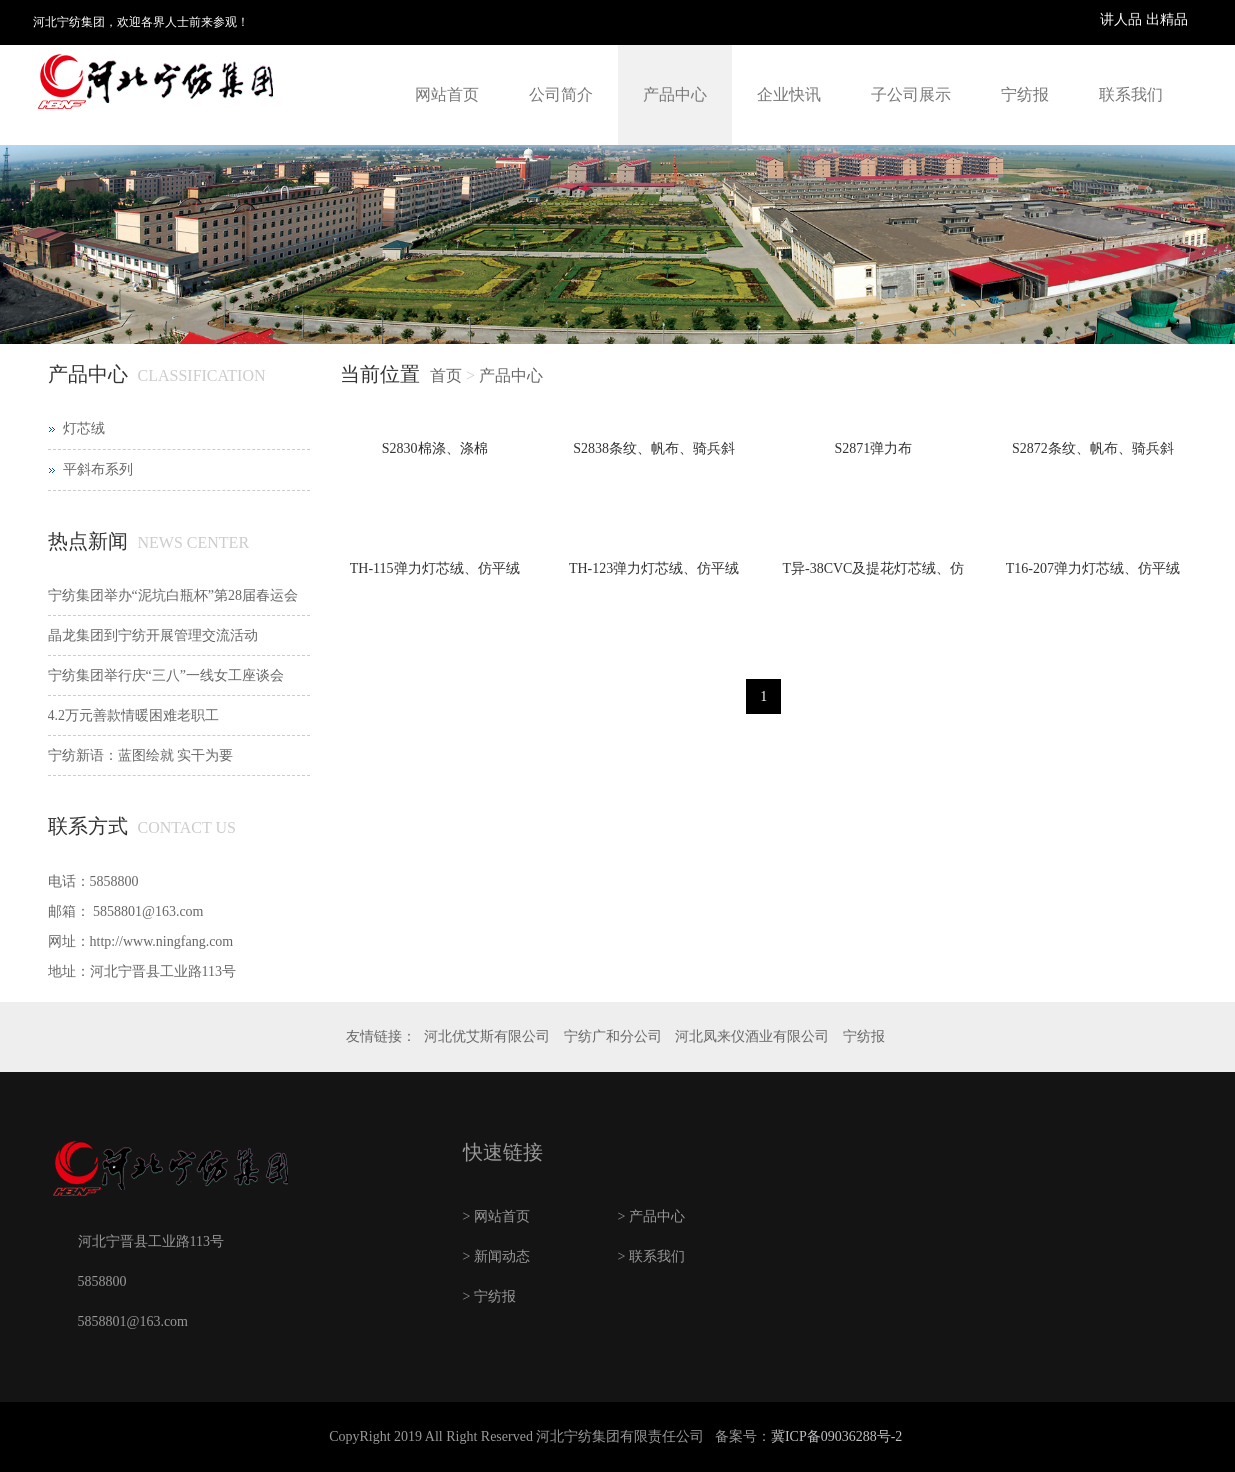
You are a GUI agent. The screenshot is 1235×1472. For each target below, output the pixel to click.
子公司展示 (911, 94)
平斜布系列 (98, 469)
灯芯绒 (84, 428)
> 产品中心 (651, 1216)
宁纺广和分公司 (613, 1036)
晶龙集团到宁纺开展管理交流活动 (153, 635)
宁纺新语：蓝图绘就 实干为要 (141, 755)
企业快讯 (789, 94)
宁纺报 (1025, 94)
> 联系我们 (651, 1256)
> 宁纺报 (489, 1296)
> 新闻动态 (496, 1256)
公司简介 (561, 94)
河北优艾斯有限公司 (487, 1036)
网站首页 (447, 94)
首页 (446, 375)
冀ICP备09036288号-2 (836, 1436)
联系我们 (1131, 94)
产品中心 (675, 94)
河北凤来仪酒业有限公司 (752, 1036)
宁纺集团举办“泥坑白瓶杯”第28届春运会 (173, 595)
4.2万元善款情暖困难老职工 (134, 715)
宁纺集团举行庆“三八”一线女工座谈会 (166, 675)
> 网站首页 (496, 1216)
